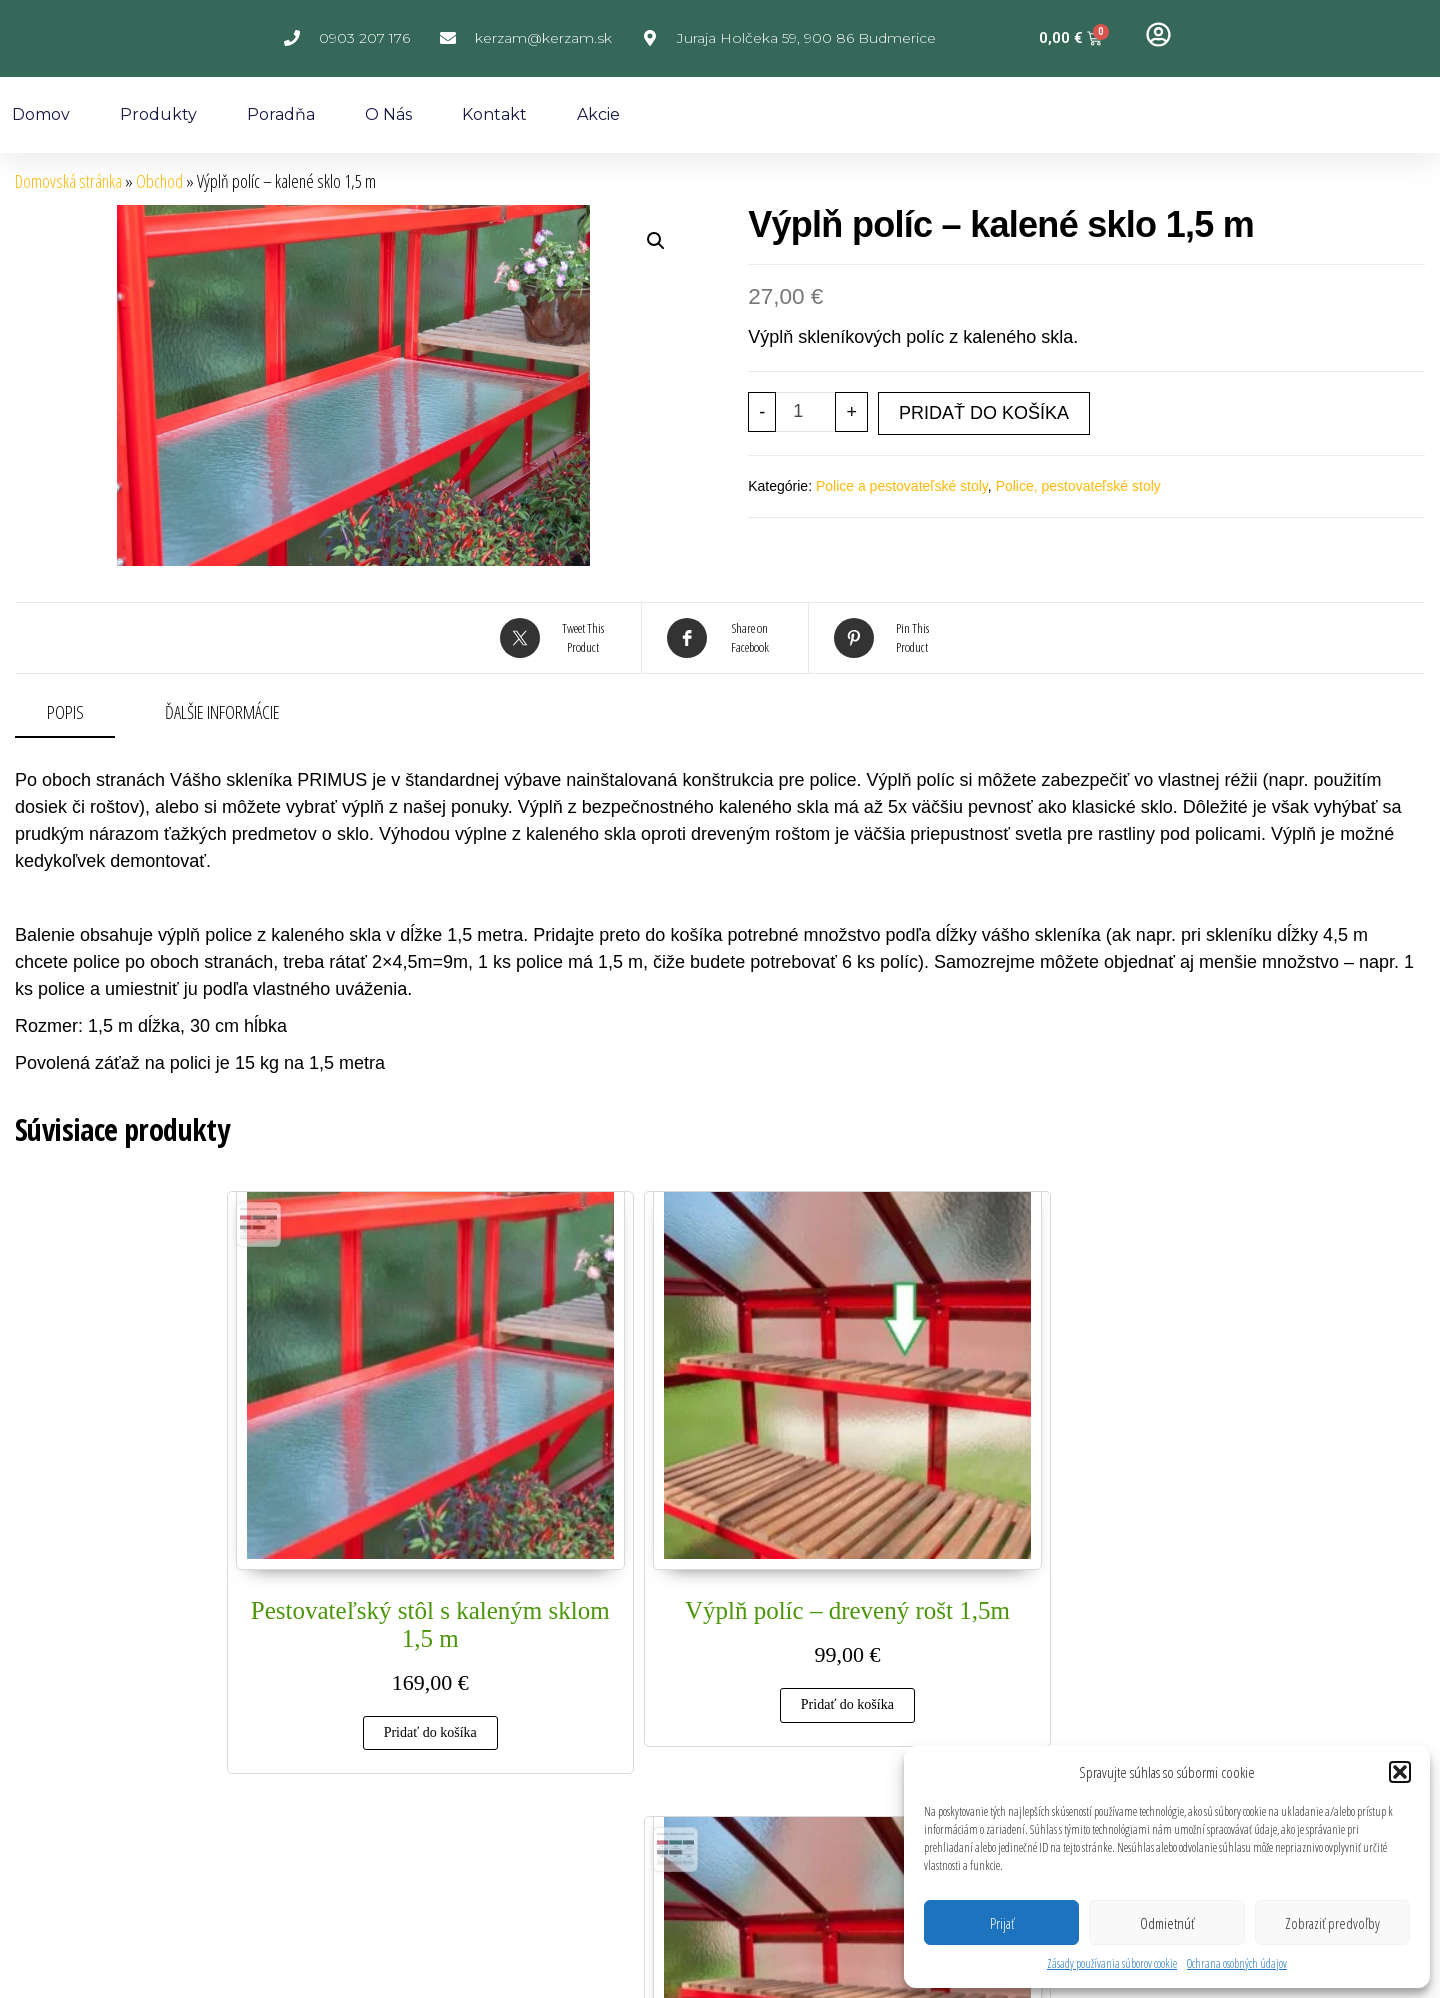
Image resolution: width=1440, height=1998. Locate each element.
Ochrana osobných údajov (1237, 1963)
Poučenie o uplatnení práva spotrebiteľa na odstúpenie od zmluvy (779, 1840)
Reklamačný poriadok (503, 1786)
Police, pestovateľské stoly (1078, 486)
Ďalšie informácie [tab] (222, 712)
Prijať (1002, 1923)
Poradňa (281, 114)
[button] (1400, 1772)
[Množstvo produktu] (805, 412)
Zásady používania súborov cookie (1112, 1963)
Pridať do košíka (984, 413)
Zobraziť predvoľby (1332, 1923)
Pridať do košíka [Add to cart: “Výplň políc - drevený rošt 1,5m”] (590, 1542)
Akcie (598, 114)
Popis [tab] (65, 712)
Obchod (159, 181)
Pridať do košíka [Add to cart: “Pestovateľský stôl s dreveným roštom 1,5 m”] (845, 1570)
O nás (388, 114)
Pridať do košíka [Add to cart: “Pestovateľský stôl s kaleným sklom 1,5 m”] (335, 1570)
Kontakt (494, 114)
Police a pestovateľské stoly (902, 486)
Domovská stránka (68, 181)
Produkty (158, 114)
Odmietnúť (1167, 1923)
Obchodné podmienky (757, 1786)
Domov (41, 114)
